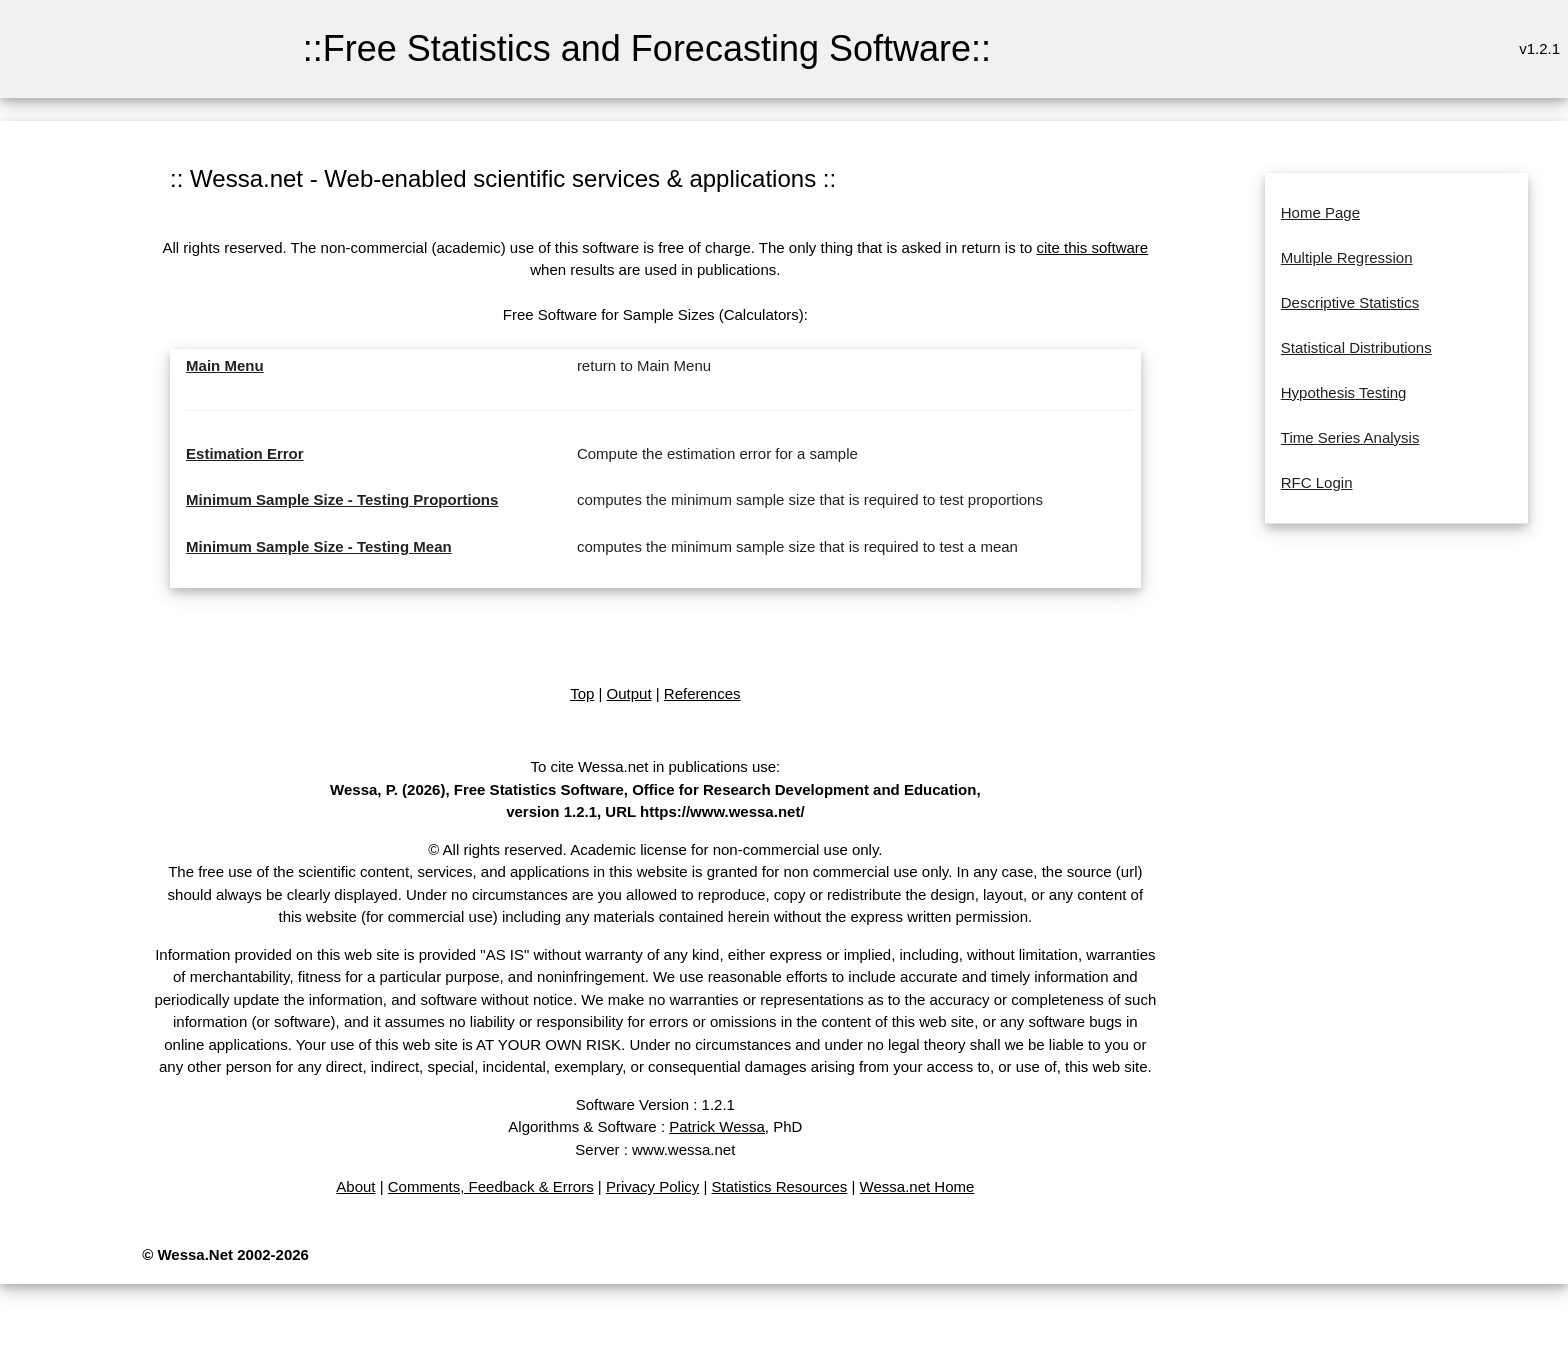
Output (629, 693)
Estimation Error (245, 453)
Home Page (1320, 212)
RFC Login (1317, 482)
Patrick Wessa (717, 1126)
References (702, 693)
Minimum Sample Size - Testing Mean (319, 546)
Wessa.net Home (917, 1186)
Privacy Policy (652, 1186)
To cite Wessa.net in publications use (653, 766)
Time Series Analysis (1350, 437)
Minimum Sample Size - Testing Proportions (342, 499)
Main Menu (225, 365)
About (355, 1186)
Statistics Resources (779, 1186)
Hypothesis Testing (1344, 392)
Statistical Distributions (1356, 347)
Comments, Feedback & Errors (491, 1186)
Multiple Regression (1347, 257)
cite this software (1092, 247)
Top (582, 693)
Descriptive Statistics (1350, 302)
